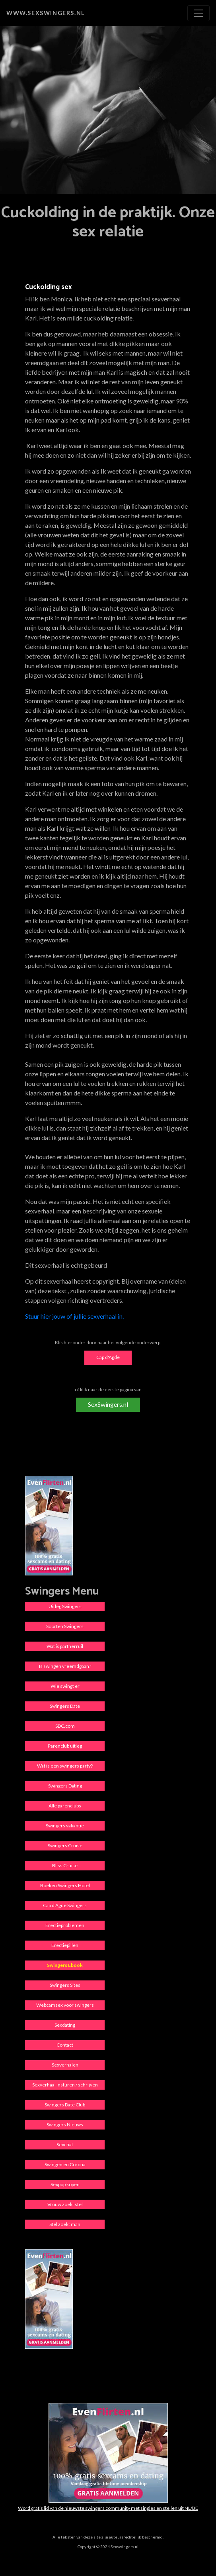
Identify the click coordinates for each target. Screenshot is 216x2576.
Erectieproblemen (64, 1925)
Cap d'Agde (108, 1357)
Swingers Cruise (65, 1845)
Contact (64, 2045)
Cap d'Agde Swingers (65, 1905)
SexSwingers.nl (108, 1404)
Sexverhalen (65, 2065)
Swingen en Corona (65, 2164)
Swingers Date (65, 1706)
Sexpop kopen (65, 2184)
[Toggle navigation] (198, 13)
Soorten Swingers (65, 1626)
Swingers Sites (65, 1985)
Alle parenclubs (65, 1806)
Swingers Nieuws (65, 2125)
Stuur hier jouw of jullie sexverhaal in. (74, 1316)
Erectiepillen (64, 1945)
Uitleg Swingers (65, 1606)
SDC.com (65, 1726)
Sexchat (64, 2144)
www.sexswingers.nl (45, 13)
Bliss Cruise (65, 1865)
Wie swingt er (65, 1686)
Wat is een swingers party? (65, 1766)
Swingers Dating (65, 1786)
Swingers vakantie (65, 1826)
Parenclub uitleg (65, 1746)
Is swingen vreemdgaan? (65, 1666)
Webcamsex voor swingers (65, 2005)
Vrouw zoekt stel (65, 2204)
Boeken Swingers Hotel (65, 1885)
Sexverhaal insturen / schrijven (65, 2085)
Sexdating (64, 2025)
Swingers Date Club (65, 2105)
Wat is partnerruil (65, 1646)
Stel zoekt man (64, 2224)
